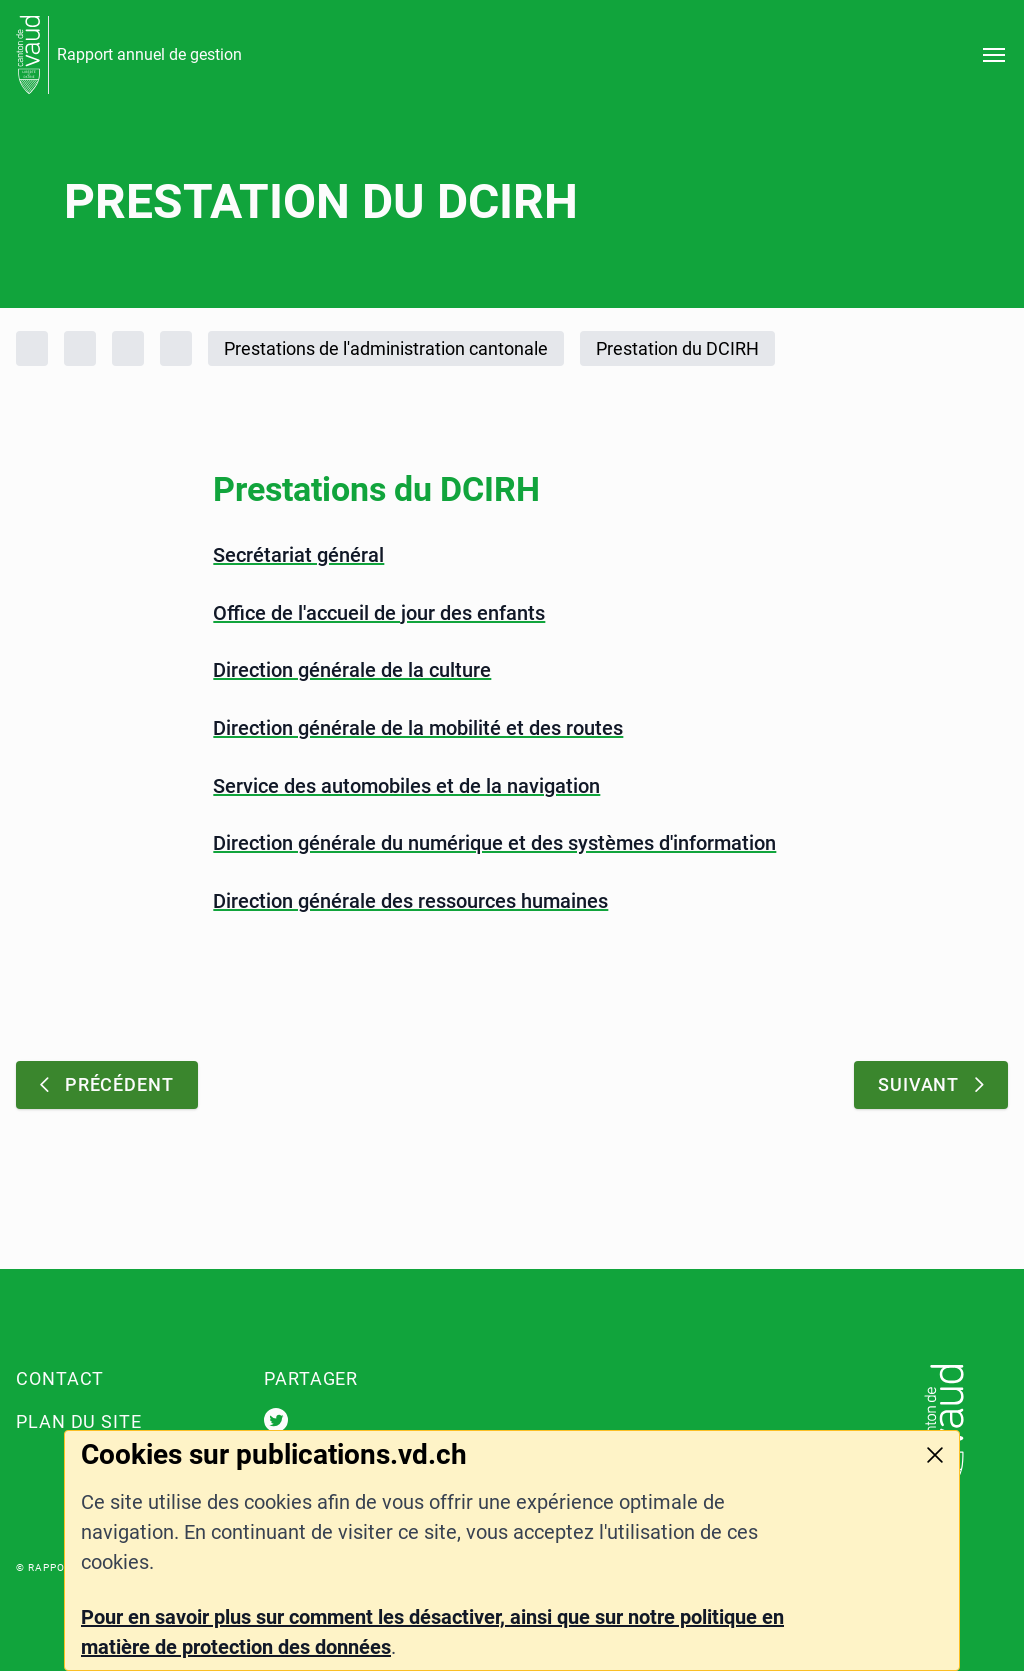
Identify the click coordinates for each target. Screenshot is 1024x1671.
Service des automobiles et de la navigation (406, 786)
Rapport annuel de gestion (149, 54)
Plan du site (79, 1421)
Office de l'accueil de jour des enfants (379, 613)
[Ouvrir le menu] (994, 55)
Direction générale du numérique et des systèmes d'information (494, 843)
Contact (60, 1378)
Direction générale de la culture (352, 670)
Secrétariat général (298, 555)
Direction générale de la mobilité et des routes (418, 728)
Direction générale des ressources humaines (410, 901)
